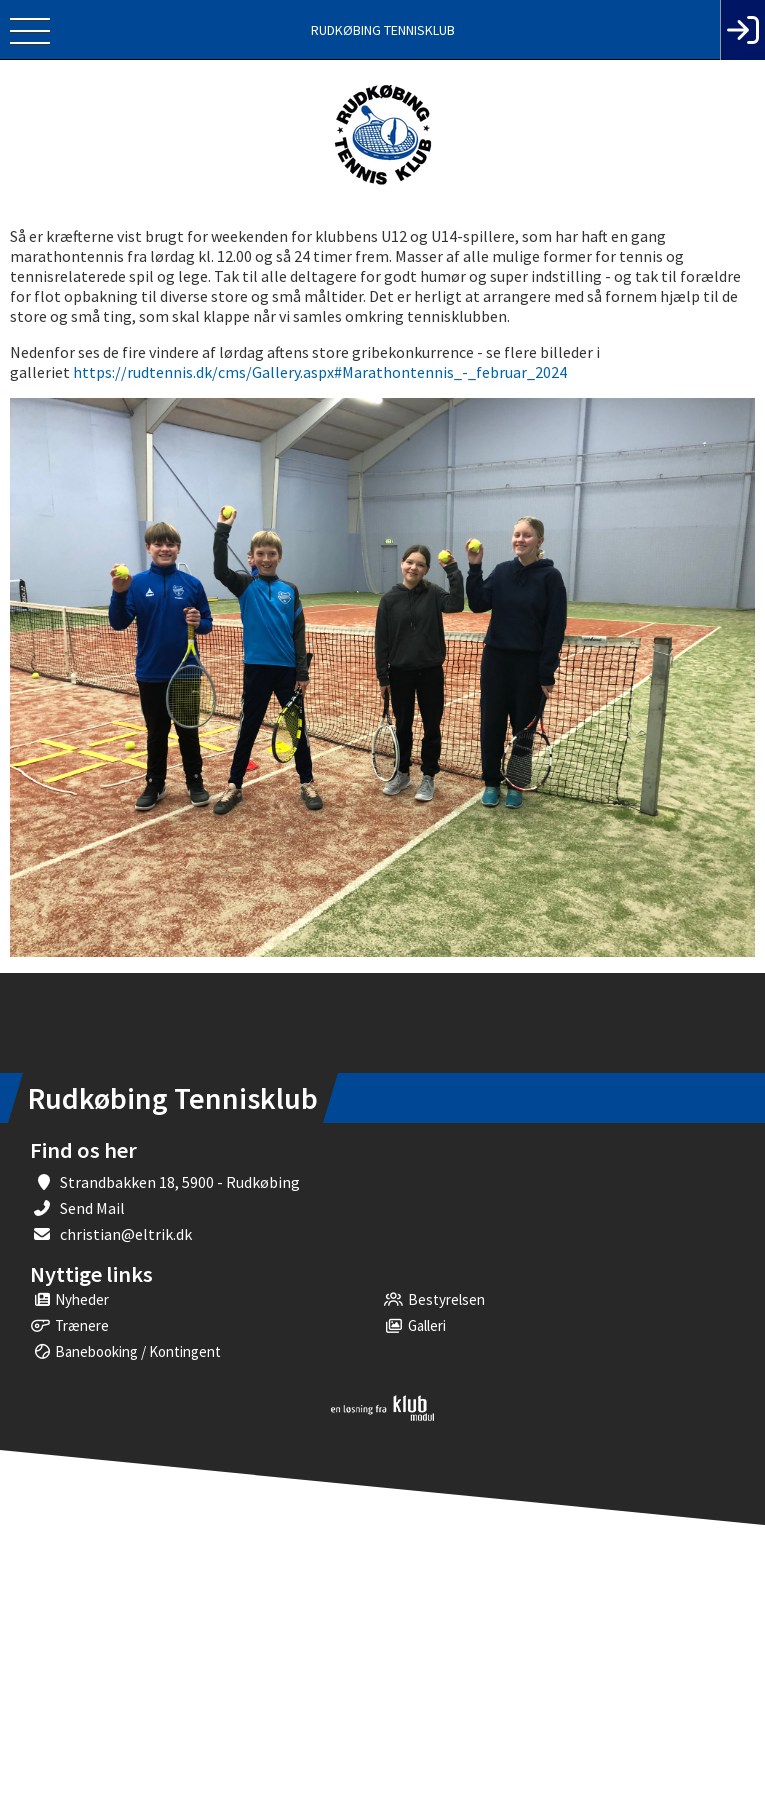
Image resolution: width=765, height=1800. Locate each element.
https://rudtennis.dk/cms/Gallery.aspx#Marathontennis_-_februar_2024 (320, 372)
